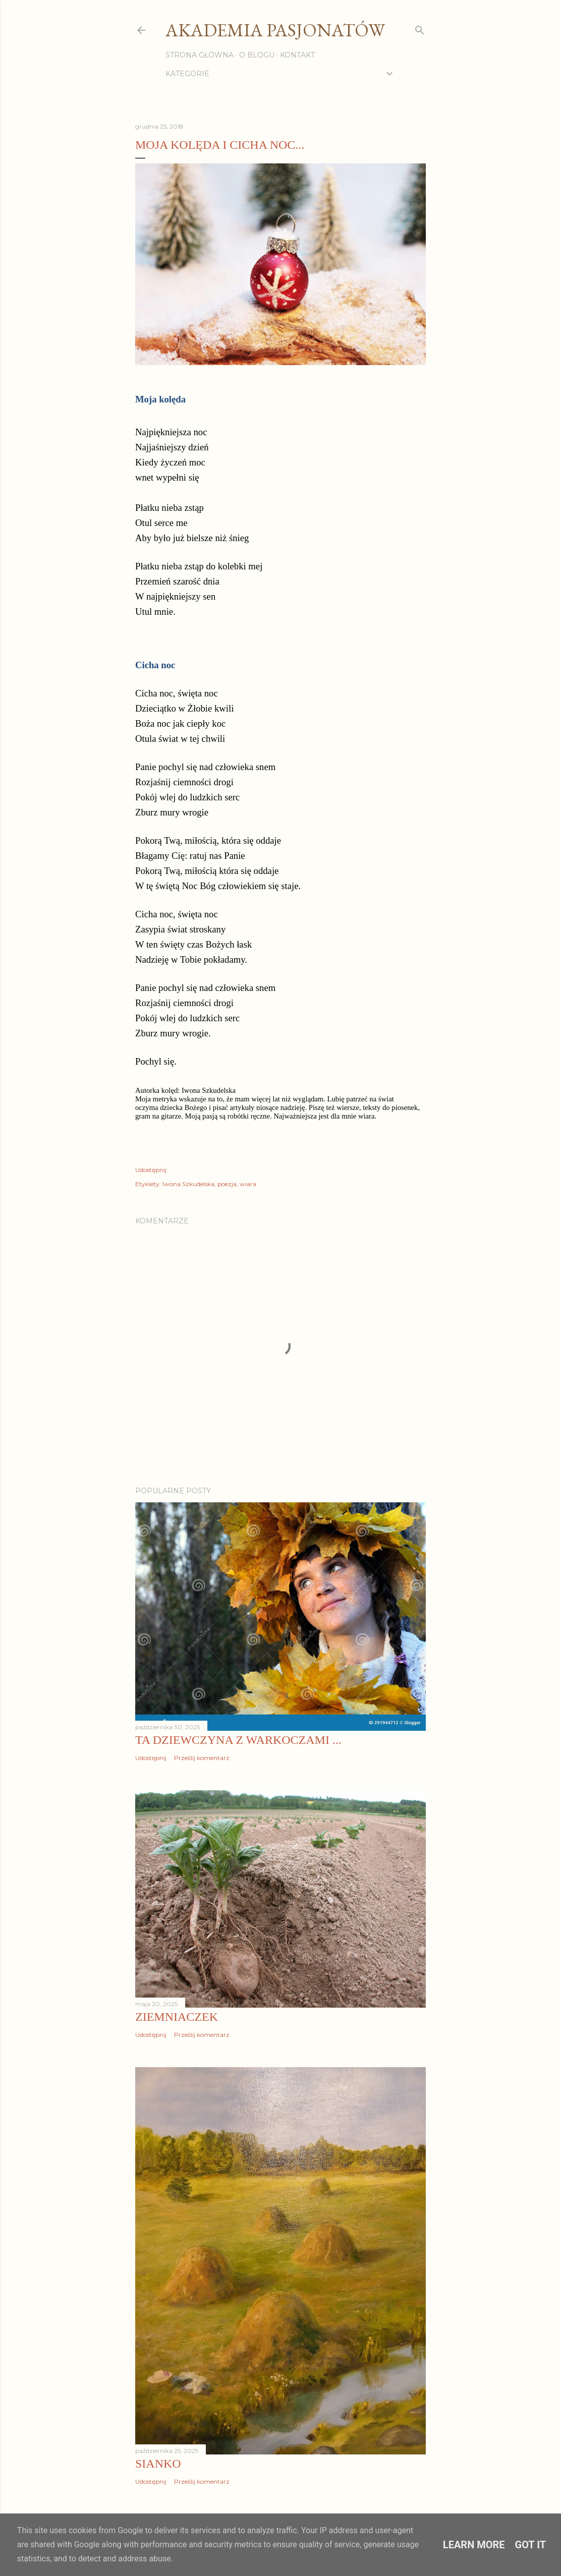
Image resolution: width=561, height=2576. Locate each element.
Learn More (474, 2545)
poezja (227, 1184)
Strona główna (199, 55)
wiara (248, 1184)
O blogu (256, 55)
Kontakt (297, 55)
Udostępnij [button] (150, 1170)
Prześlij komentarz (202, 1758)
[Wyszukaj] (420, 28)
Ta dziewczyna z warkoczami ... (238, 1739)
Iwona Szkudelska (188, 1184)
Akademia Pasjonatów (275, 30)
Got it (530, 2545)
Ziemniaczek (176, 2016)
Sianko (158, 2463)
